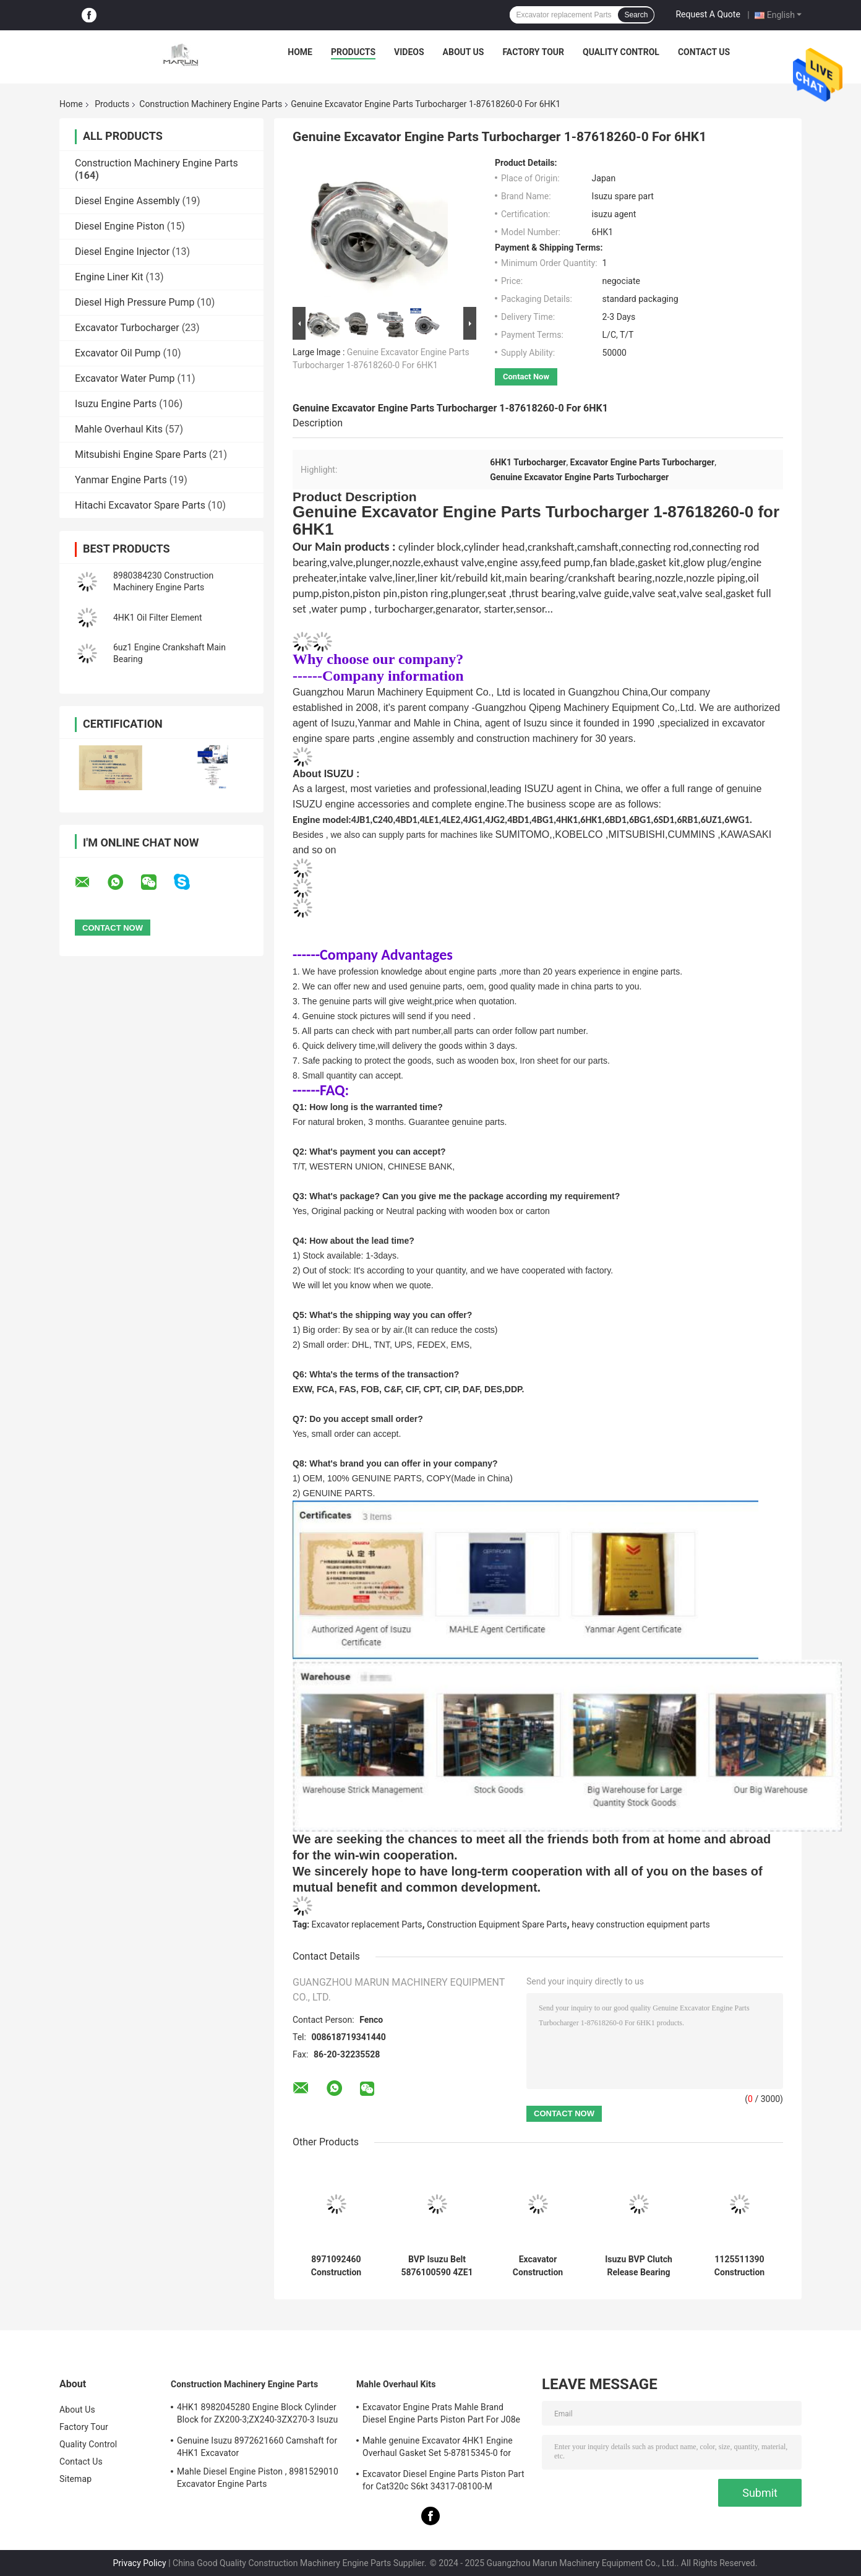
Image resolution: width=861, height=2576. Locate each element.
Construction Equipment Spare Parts (497, 1924)
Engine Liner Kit (109, 277)
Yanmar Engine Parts (121, 480)
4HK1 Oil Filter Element (157, 617)
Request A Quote (707, 14)
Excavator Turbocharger (127, 328)
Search (636, 15)
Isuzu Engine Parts (115, 404)
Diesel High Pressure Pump (134, 302)
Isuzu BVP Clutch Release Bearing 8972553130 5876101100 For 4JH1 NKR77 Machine (638, 2266)
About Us (463, 52)
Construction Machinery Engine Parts (210, 104)
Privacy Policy (139, 2563)
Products (353, 52)
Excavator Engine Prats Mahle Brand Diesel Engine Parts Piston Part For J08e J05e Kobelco (441, 2415)
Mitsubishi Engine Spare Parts (141, 454)
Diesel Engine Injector (122, 251)
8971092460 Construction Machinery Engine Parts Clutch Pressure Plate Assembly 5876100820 (336, 2266)
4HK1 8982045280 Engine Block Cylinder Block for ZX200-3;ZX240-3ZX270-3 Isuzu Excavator (257, 2415)
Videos (409, 52)
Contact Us (704, 52)
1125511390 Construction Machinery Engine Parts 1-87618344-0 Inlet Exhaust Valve (739, 2266)
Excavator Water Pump (124, 378)
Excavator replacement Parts (367, 1924)
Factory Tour (533, 52)
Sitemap (75, 2479)
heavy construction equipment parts (641, 1924)
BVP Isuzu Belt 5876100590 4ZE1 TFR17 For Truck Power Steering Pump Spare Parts (437, 2266)
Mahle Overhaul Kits (119, 429)
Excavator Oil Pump (117, 353)
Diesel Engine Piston (120, 226)
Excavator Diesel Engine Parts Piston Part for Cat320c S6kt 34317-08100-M (443, 2480)
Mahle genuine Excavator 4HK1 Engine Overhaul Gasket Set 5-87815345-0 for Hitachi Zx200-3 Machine (437, 2449)
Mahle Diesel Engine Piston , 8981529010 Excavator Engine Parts (257, 2477)
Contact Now (526, 376)
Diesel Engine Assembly (127, 201)
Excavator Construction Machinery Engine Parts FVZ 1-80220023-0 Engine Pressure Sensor (538, 2266)
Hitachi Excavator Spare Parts (140, 505)
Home (300, 52)
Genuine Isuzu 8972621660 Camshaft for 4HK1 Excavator (257, 2447)
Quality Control (621, 52)
